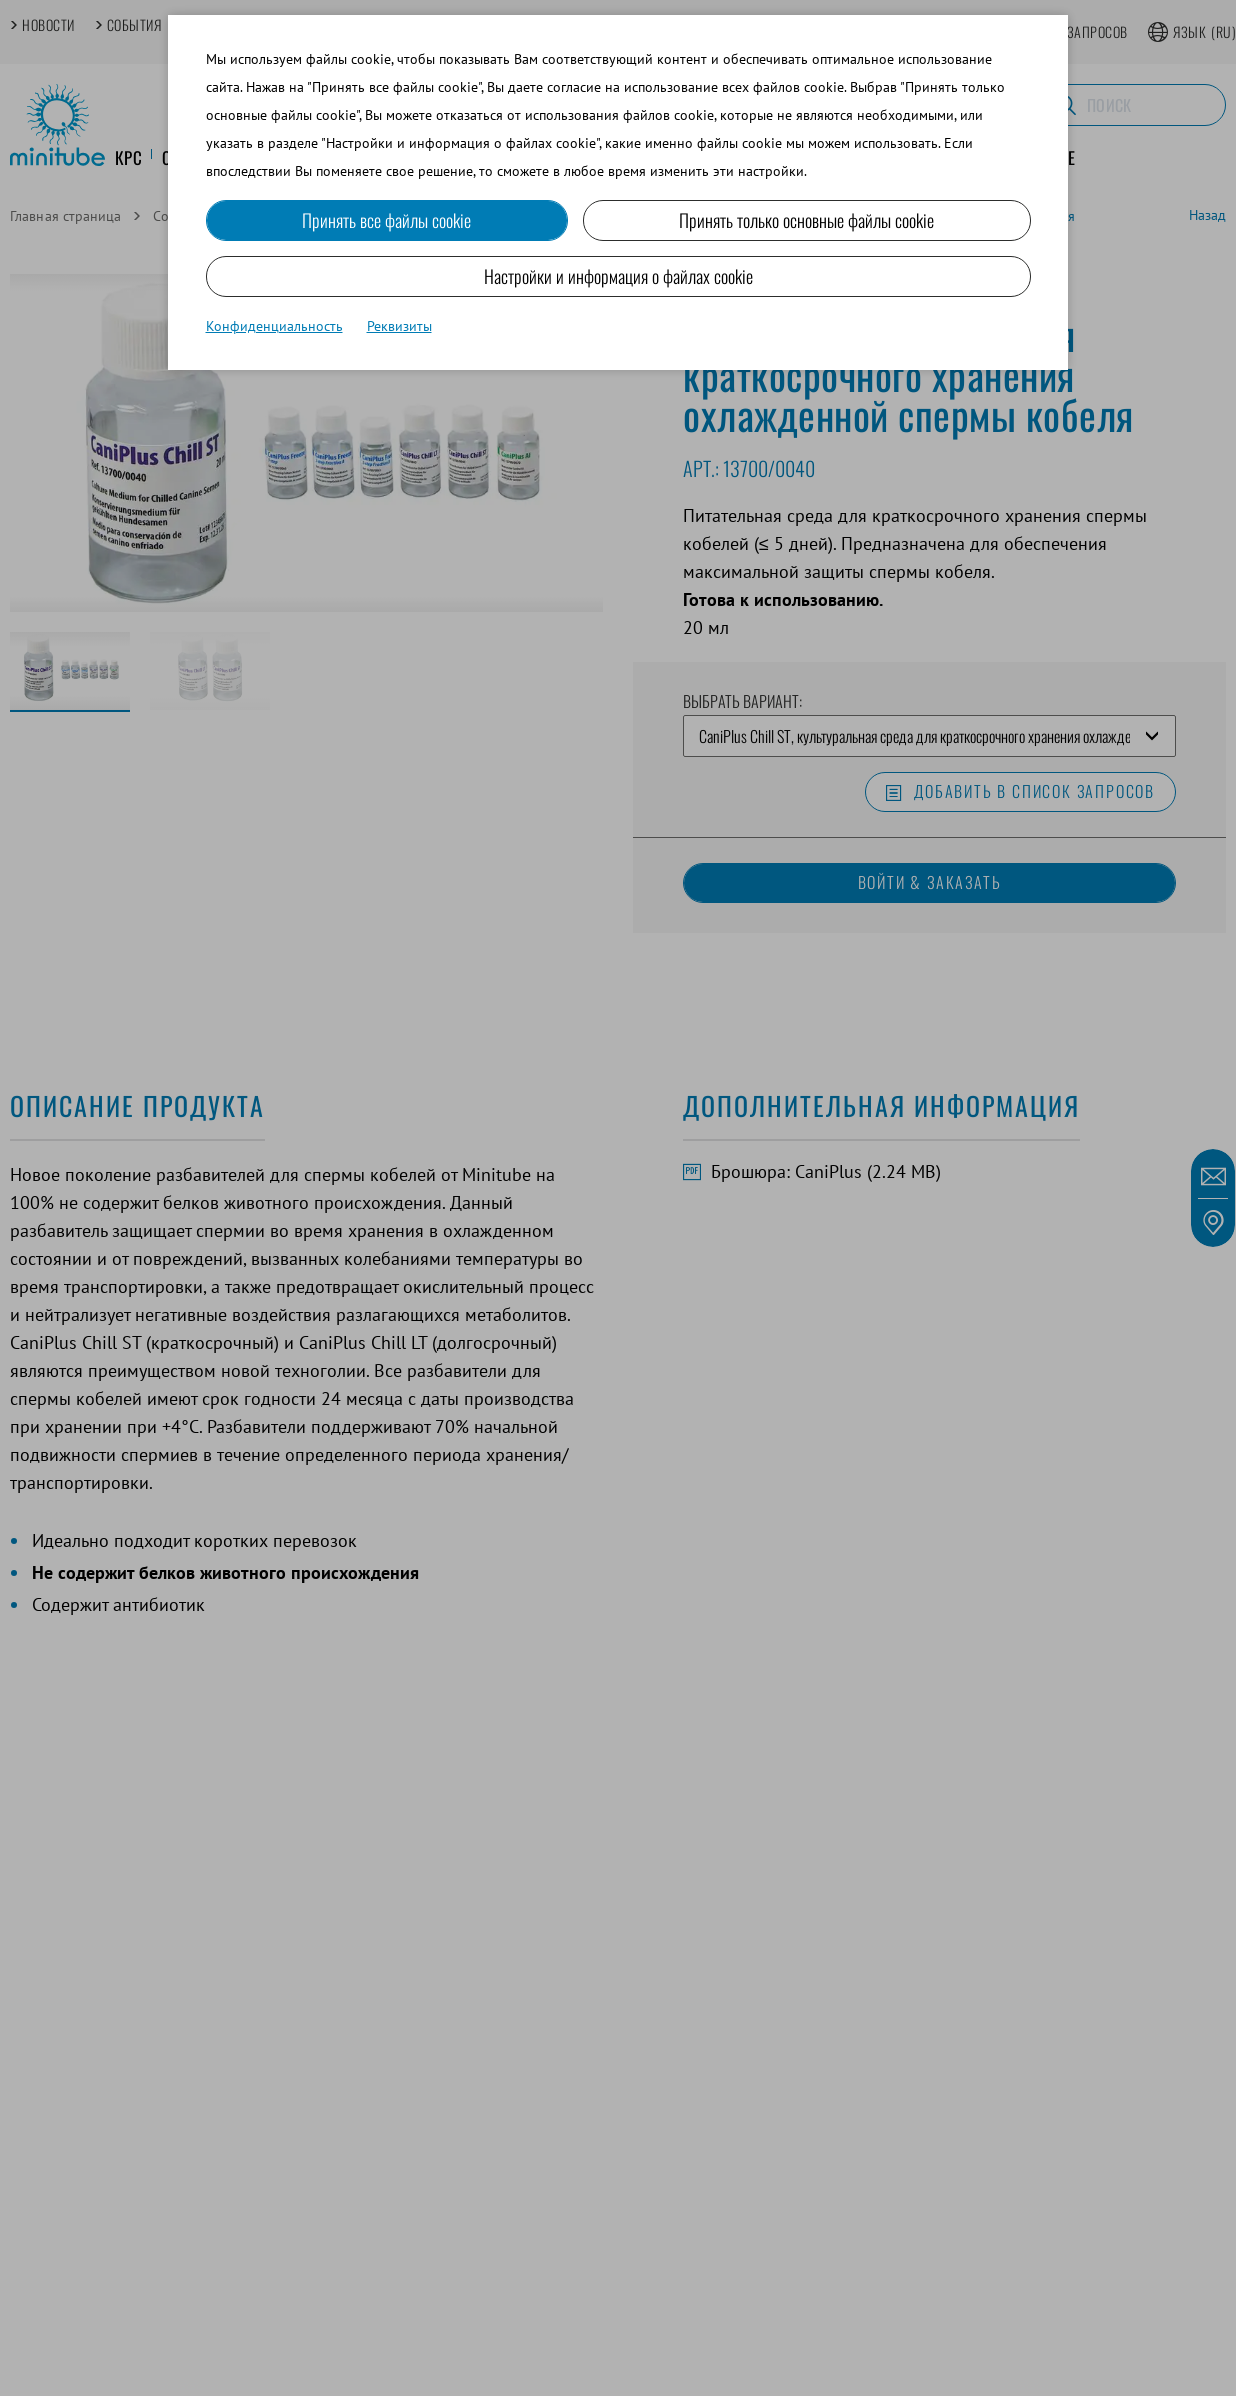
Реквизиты (399, 326)
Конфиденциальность (274, 326)
